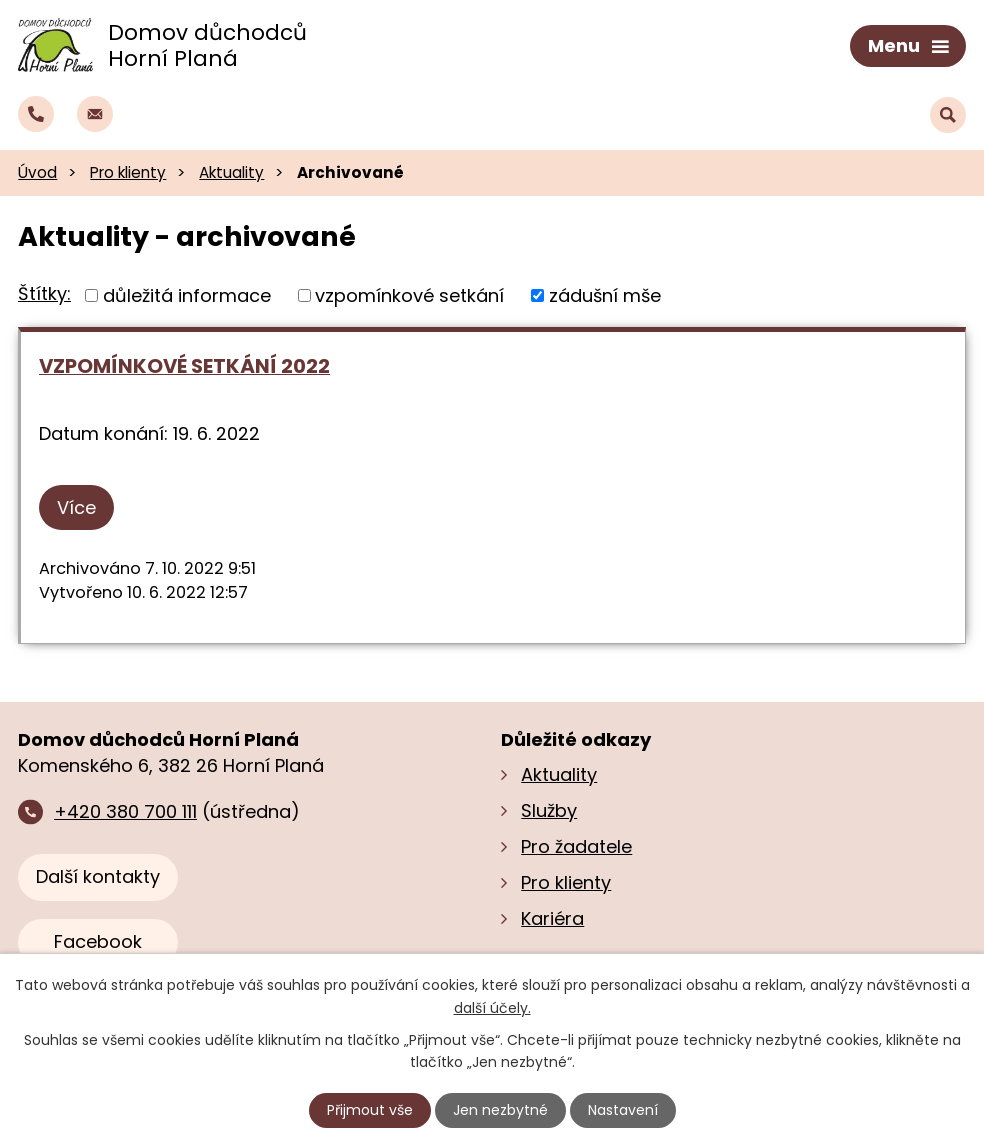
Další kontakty (98, 876)
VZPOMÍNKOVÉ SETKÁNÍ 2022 (184, 366)
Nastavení (623, 1110)
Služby (549, 810)
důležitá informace (187, 295)
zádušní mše (605, 295)
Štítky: (44, 293)
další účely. (492, 1007)
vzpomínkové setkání (409, 295)
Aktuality (231, 172)
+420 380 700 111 (125, 811)
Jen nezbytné (500, 1110)
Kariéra (552, 918)
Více (76, 507)
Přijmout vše (370, 1110)
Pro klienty (128, 172)
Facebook (98, 941)
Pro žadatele (576, 846)
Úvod (37, 172)
